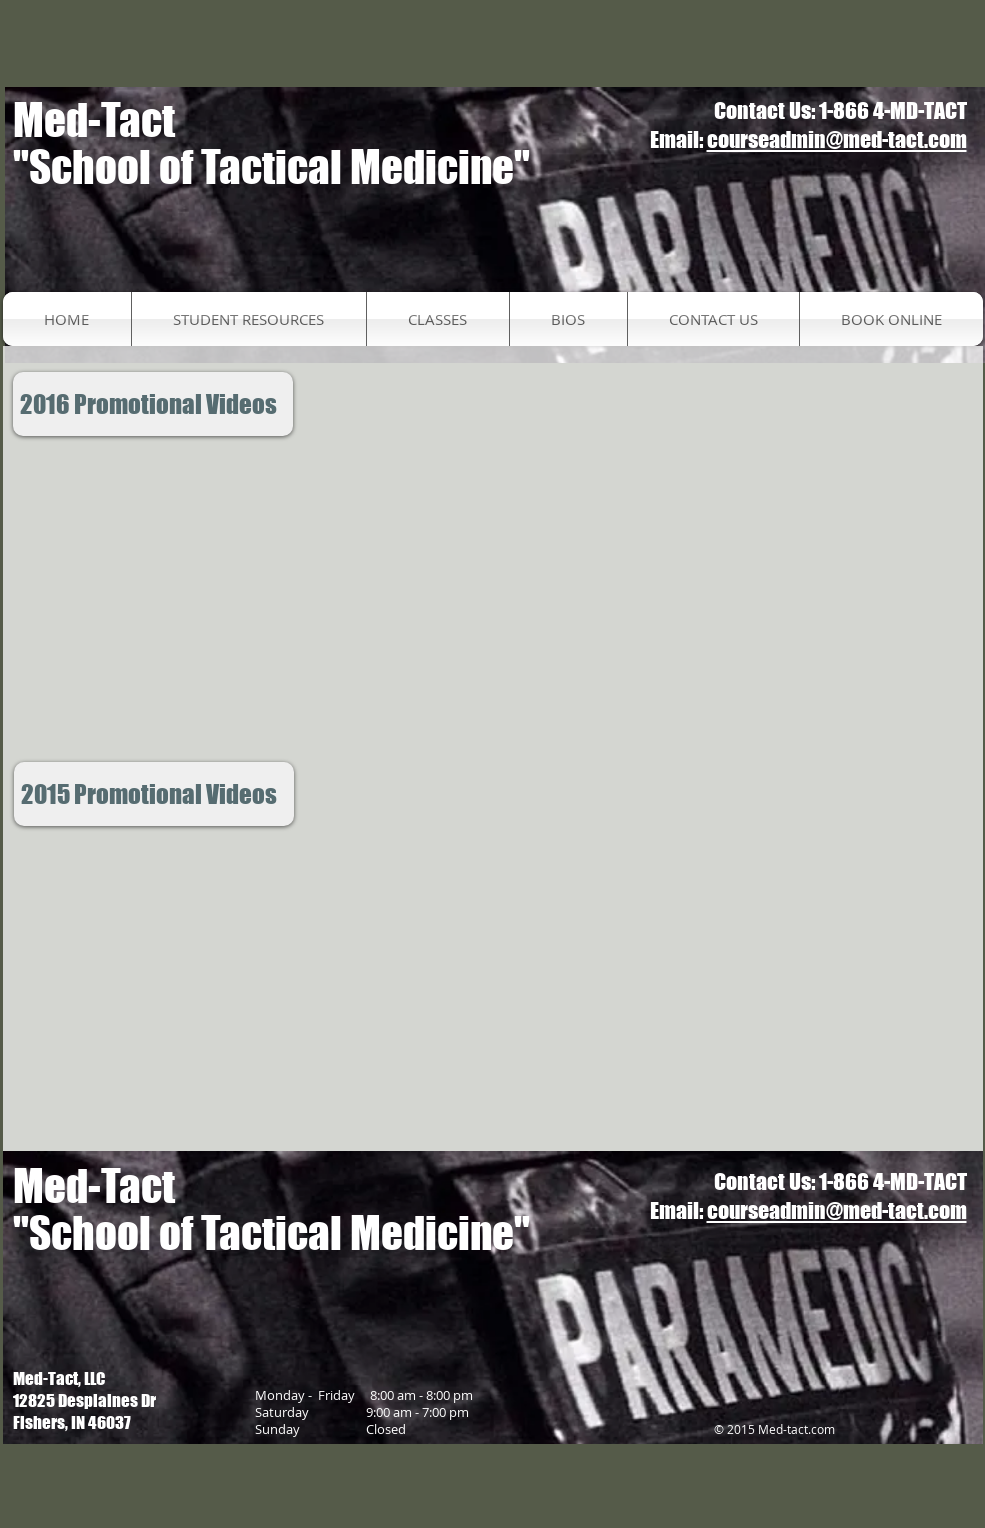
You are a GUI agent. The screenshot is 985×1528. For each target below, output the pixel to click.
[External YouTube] (242, 599)
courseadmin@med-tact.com (837, 139)
